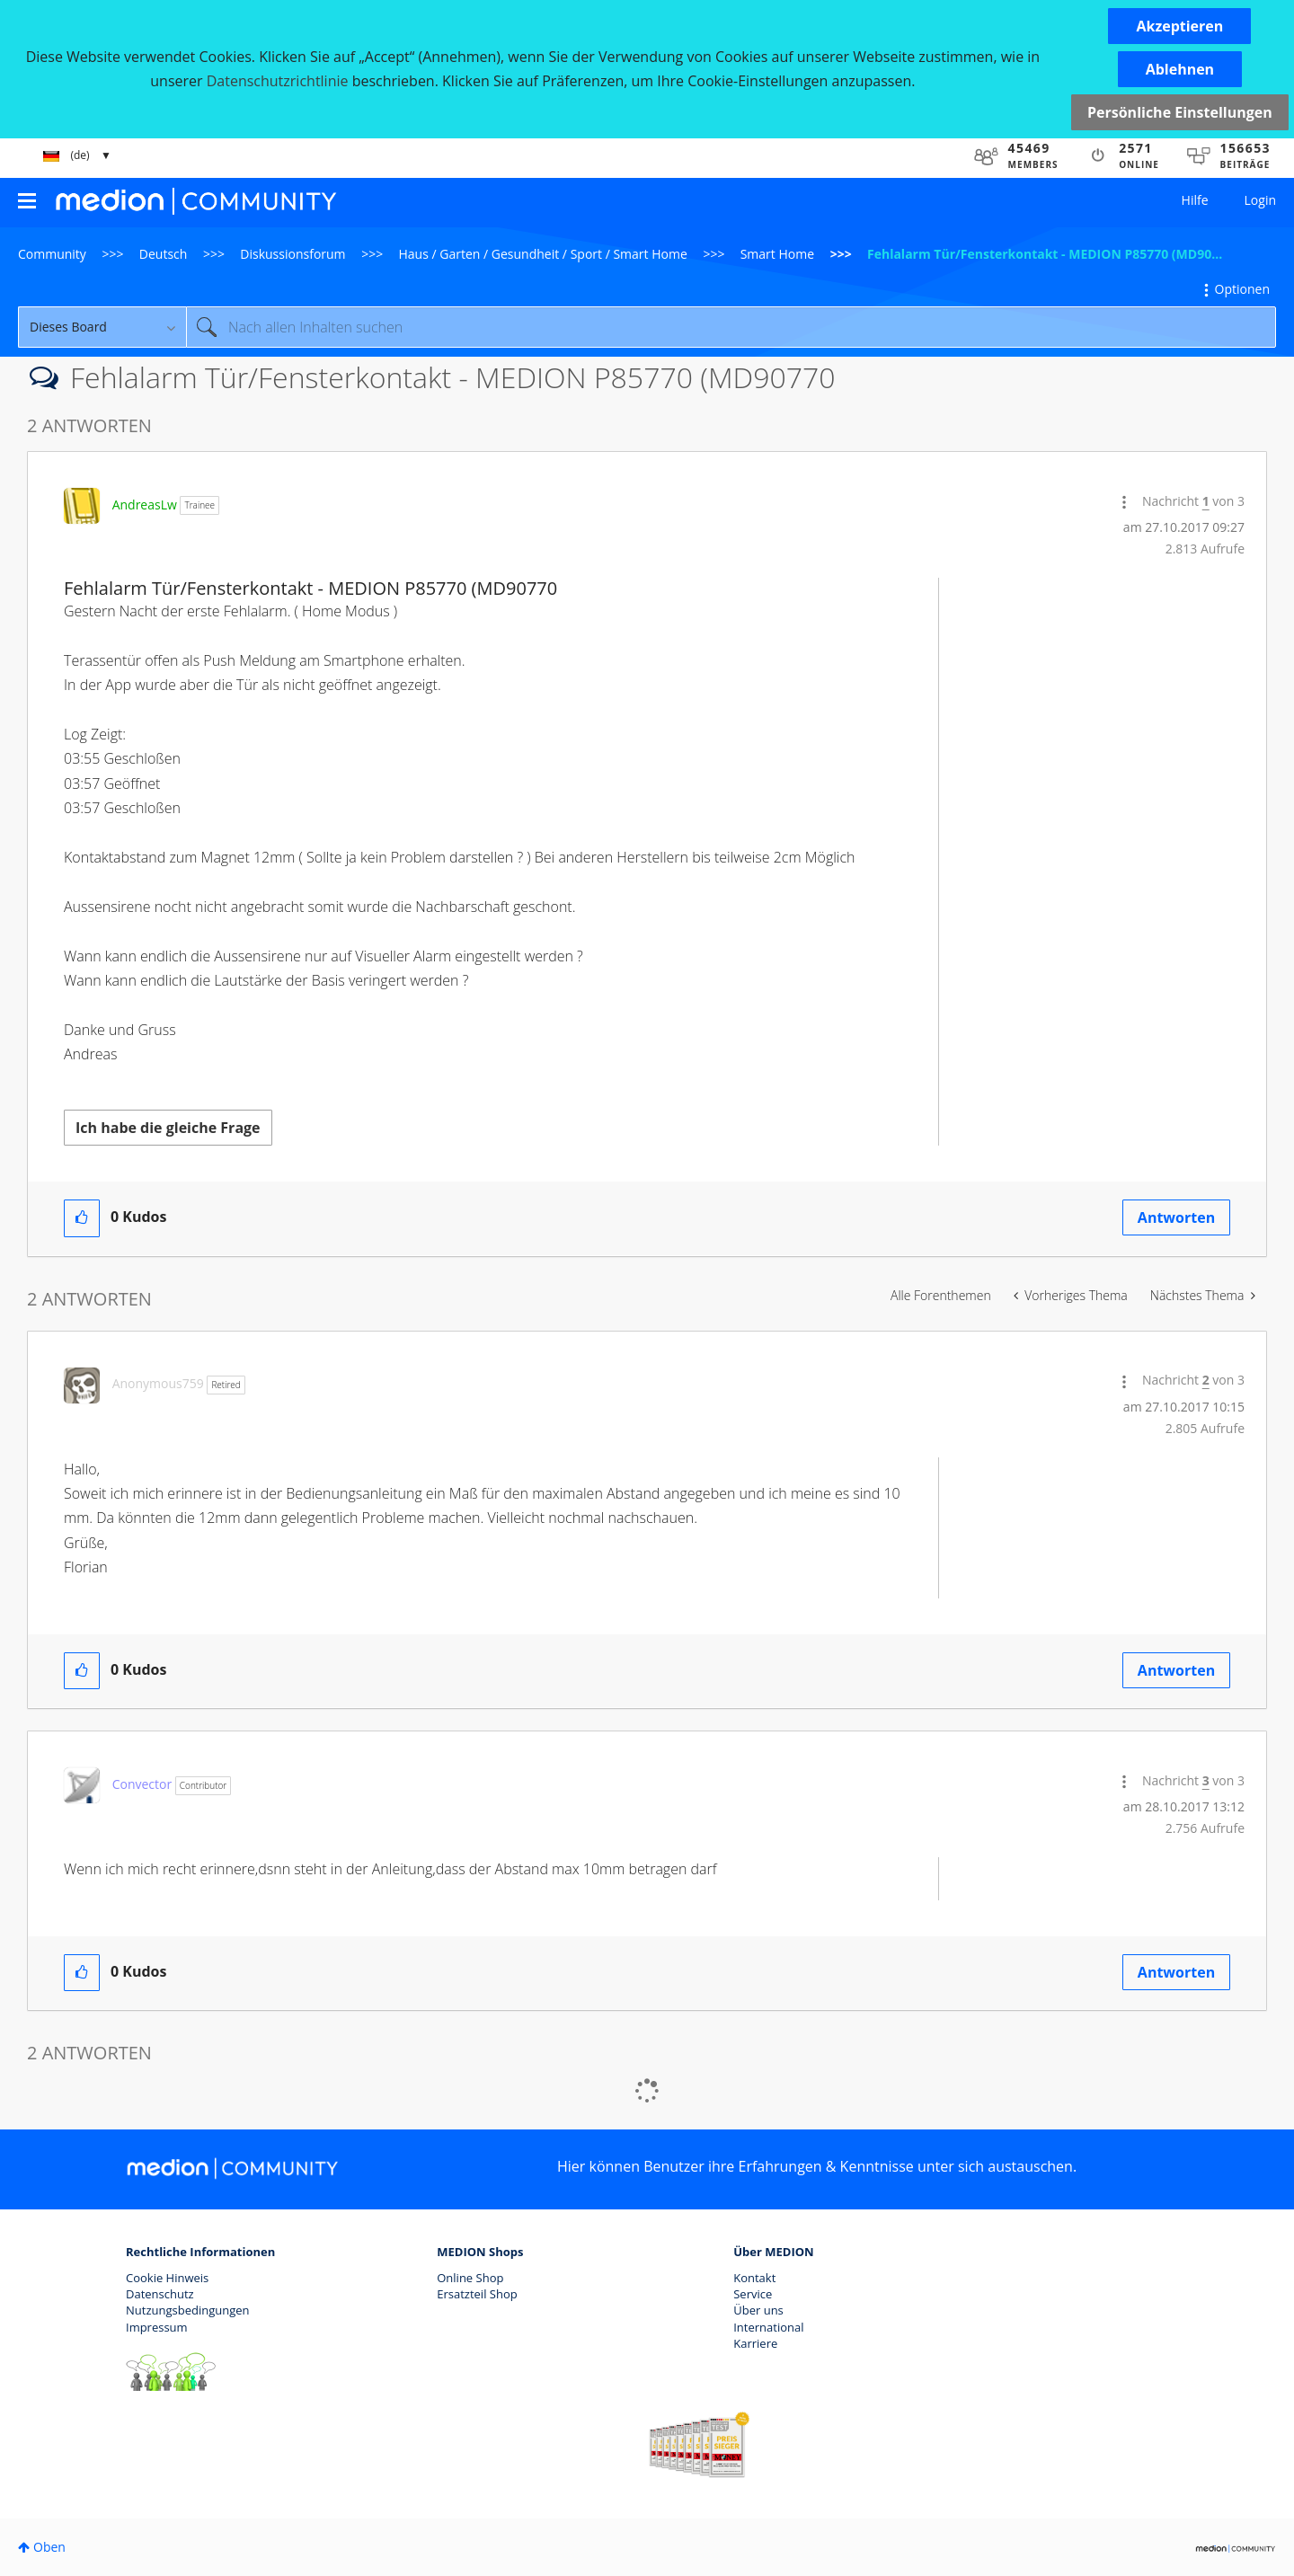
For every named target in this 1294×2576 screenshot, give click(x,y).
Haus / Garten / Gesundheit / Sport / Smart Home (543, 253)
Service (752, 2294)
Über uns (758, 2310)
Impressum (157, 2327)
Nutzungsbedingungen (187, 2310)
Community (52, 253)
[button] (1179, 26)
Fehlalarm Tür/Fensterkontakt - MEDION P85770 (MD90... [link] (1044, 253)
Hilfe (1195, 199)
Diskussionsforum (292, 253)
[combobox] (731, 327)
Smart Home (777, 253)
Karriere (755, 2343)
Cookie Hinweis (167, 2278)
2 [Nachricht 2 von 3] (1206, 1379)
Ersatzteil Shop (477, 2294)
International (768, 2327)
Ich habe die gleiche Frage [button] (168, 1128)
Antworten (1176, 1217)
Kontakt (754, 2278)
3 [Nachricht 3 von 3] (1206, 1780)
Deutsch (163, 253)
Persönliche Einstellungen (1179, 112)
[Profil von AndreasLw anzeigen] (144, 504)
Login (1260, 199)
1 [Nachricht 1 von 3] (1206, 500)
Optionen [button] (1242, 288)
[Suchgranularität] (102, 327)
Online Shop (470, 2278)
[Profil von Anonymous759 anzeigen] (158, 1383)
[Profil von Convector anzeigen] (142, 1784)
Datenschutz (160, 2294)
